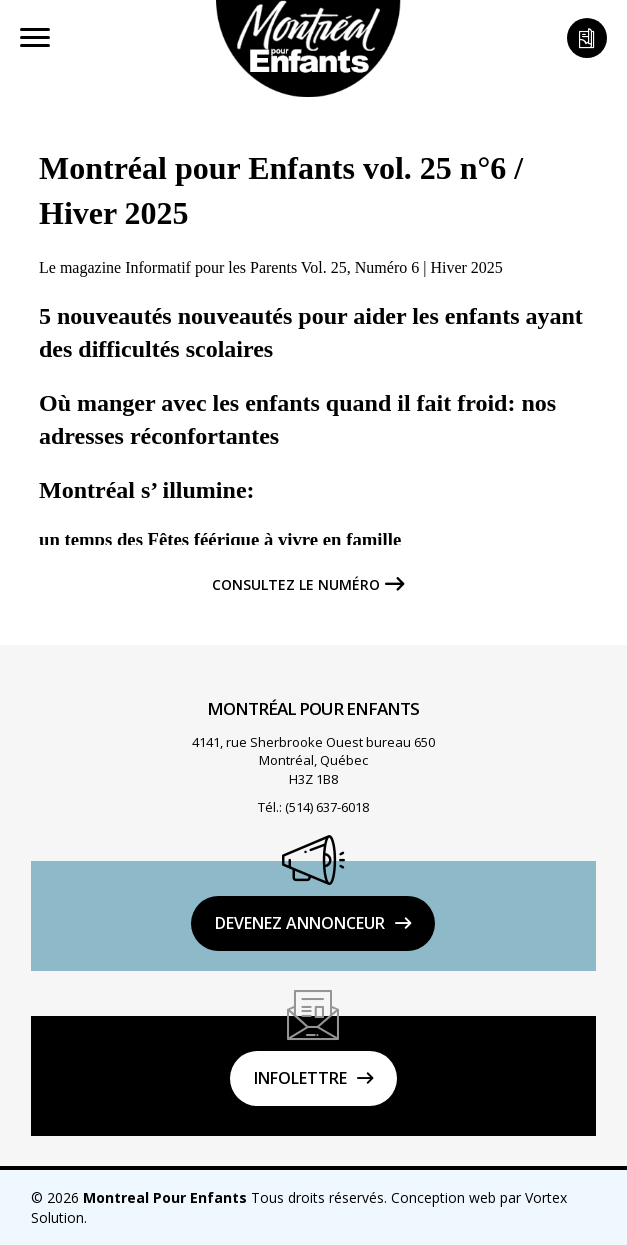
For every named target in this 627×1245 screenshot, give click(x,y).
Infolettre (300, 1078)
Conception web (443, 1197)
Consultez (296, 585)
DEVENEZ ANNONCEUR (300, 923)
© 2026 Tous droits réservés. (209, 1197)
